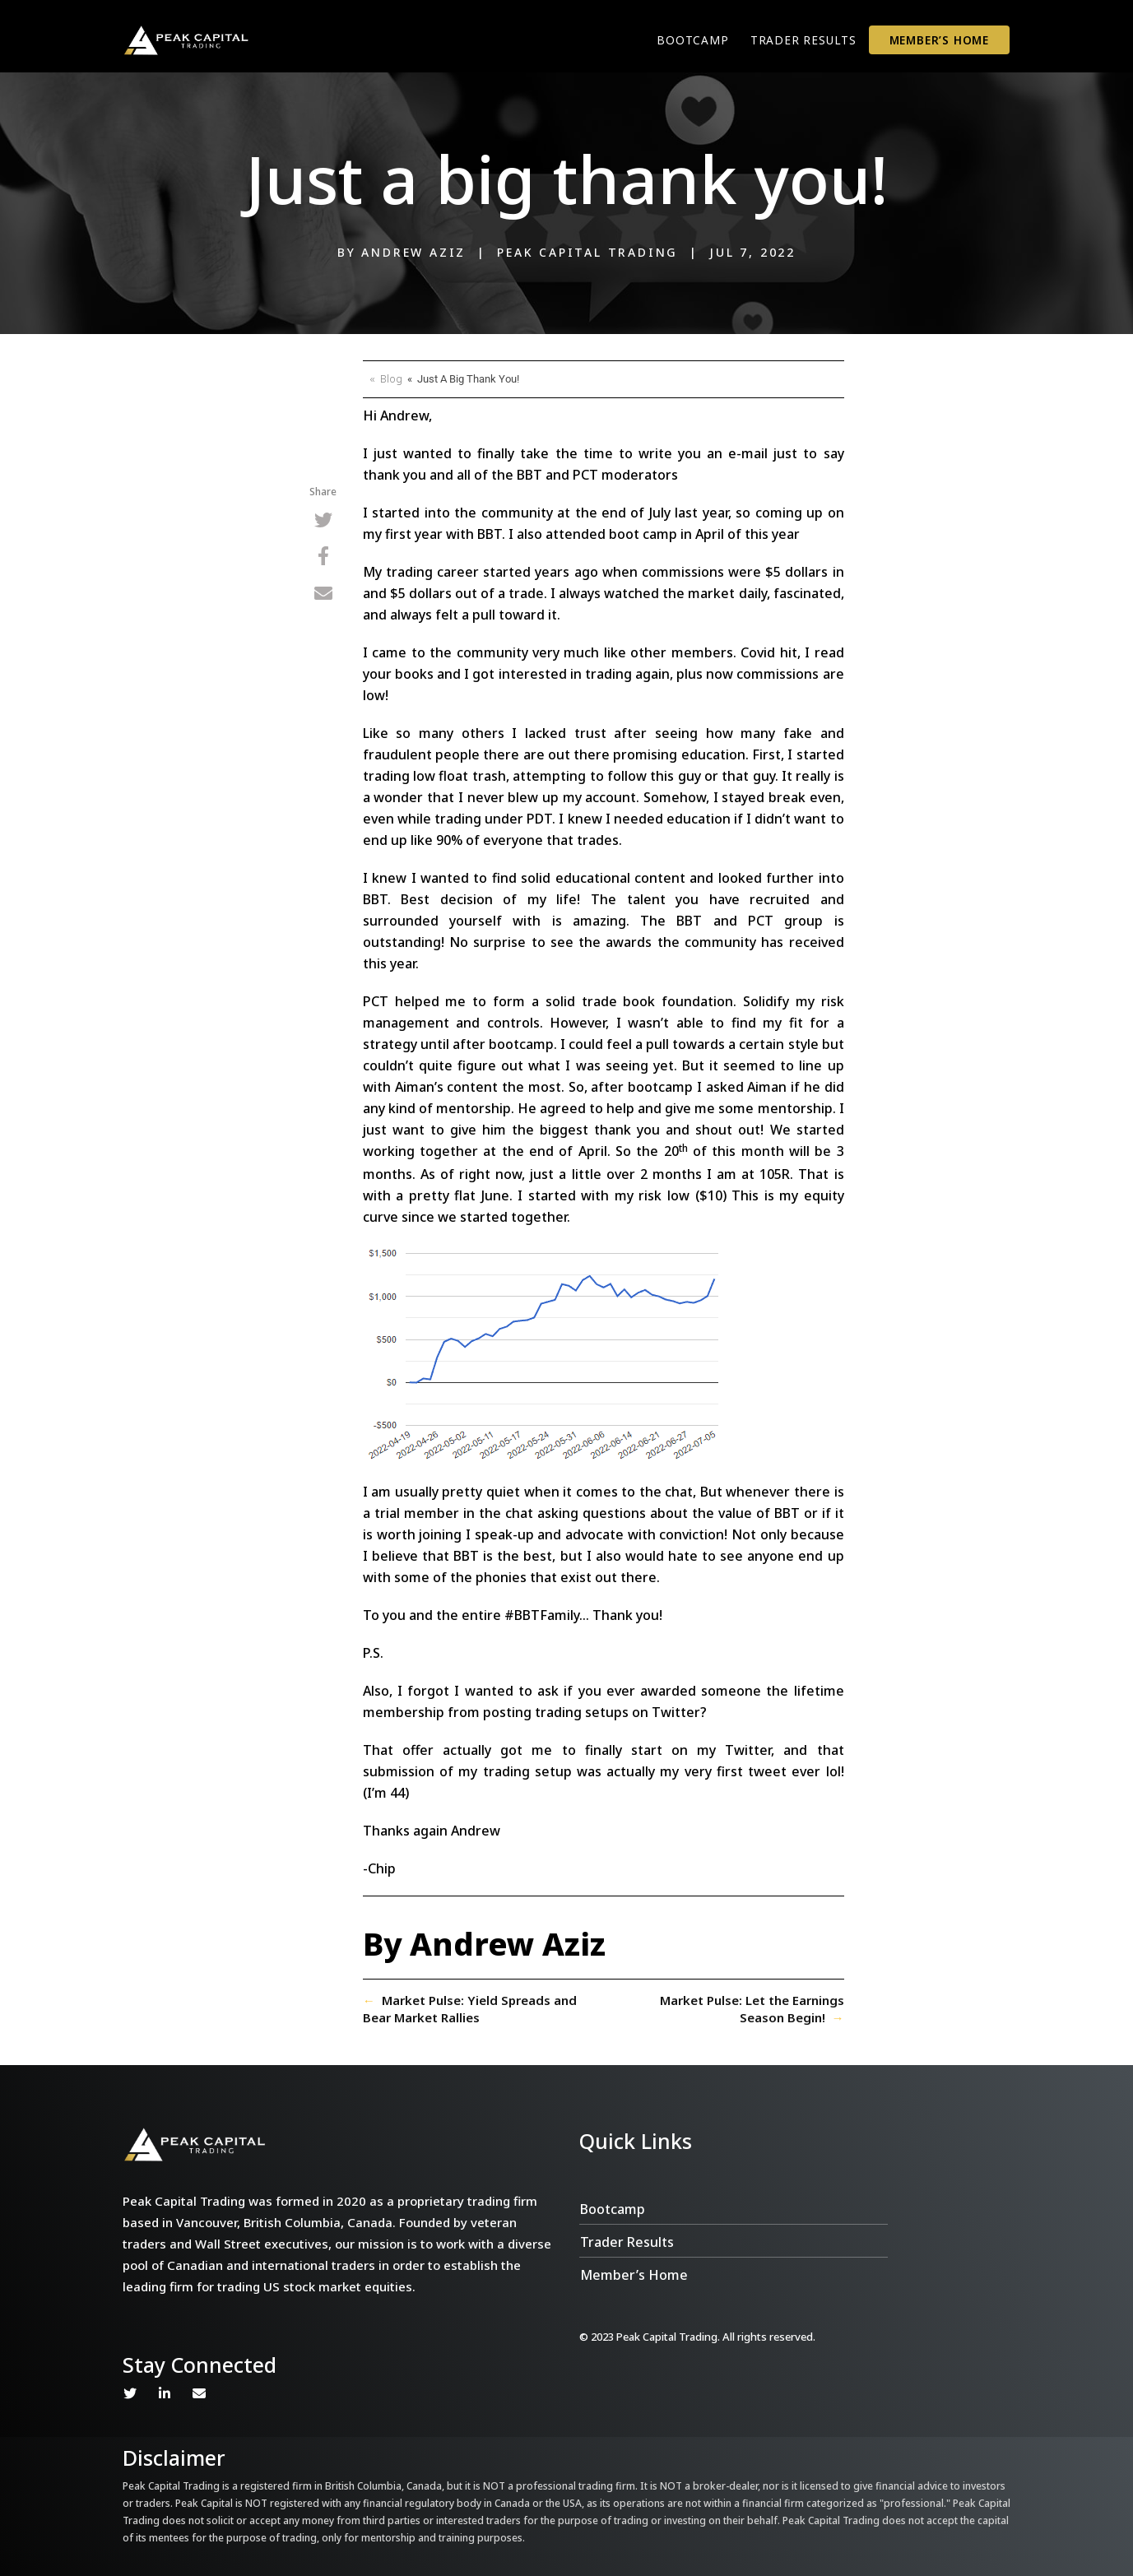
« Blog (385, 378)
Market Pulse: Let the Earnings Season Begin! (752, 2009)
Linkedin (164, 2393)
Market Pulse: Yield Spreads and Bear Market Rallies (470, 2009)
